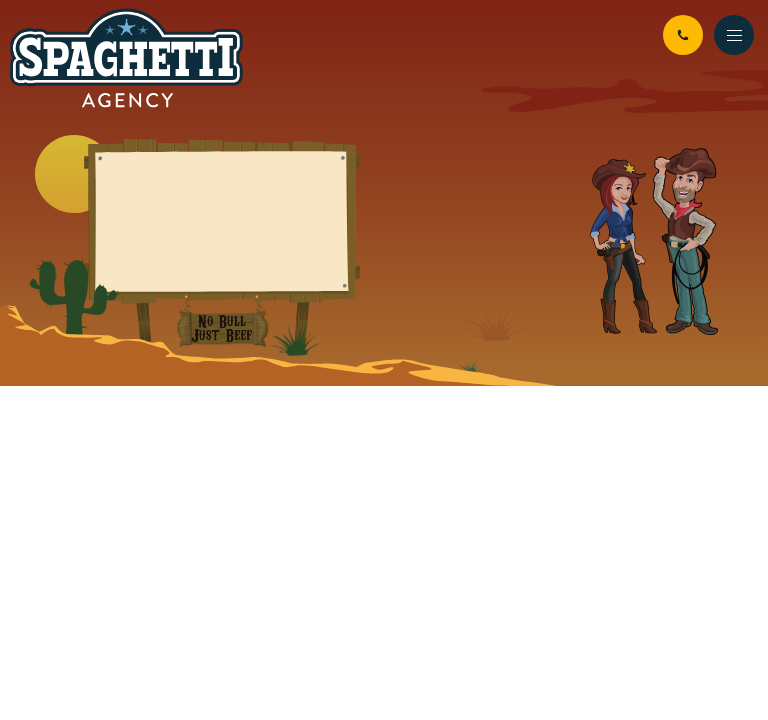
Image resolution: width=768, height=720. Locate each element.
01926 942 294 (683, 35)
